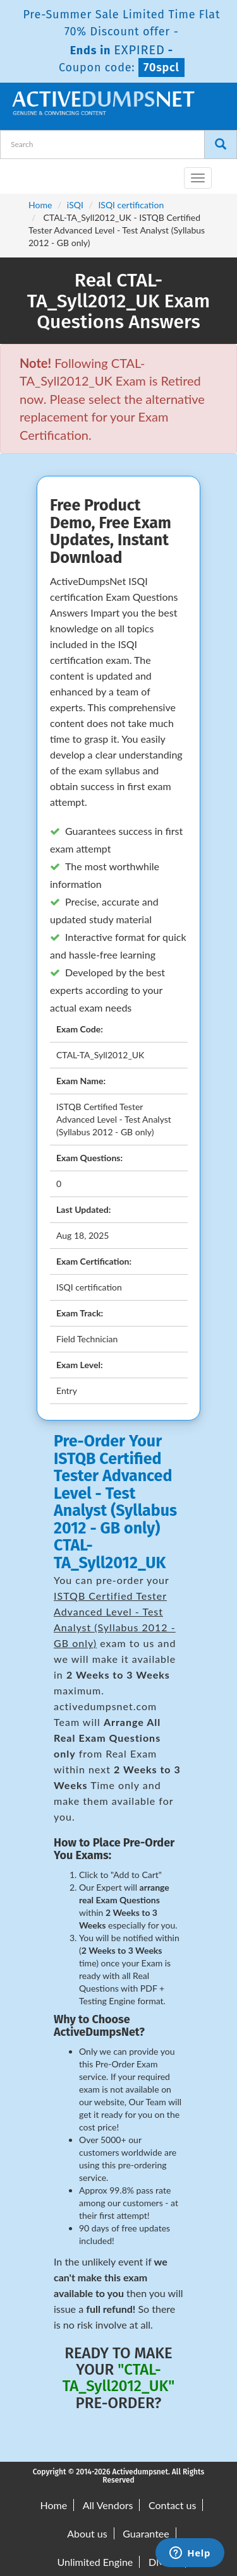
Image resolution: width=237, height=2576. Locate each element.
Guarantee (146, 2533)
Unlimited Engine (95, 2562)
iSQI (75, 204)
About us (87, 2533)
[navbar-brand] (25, 173)
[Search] (220, 144)
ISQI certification (131, 204)
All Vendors (108, 2505)
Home (40, 204)
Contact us (172, 2505)
